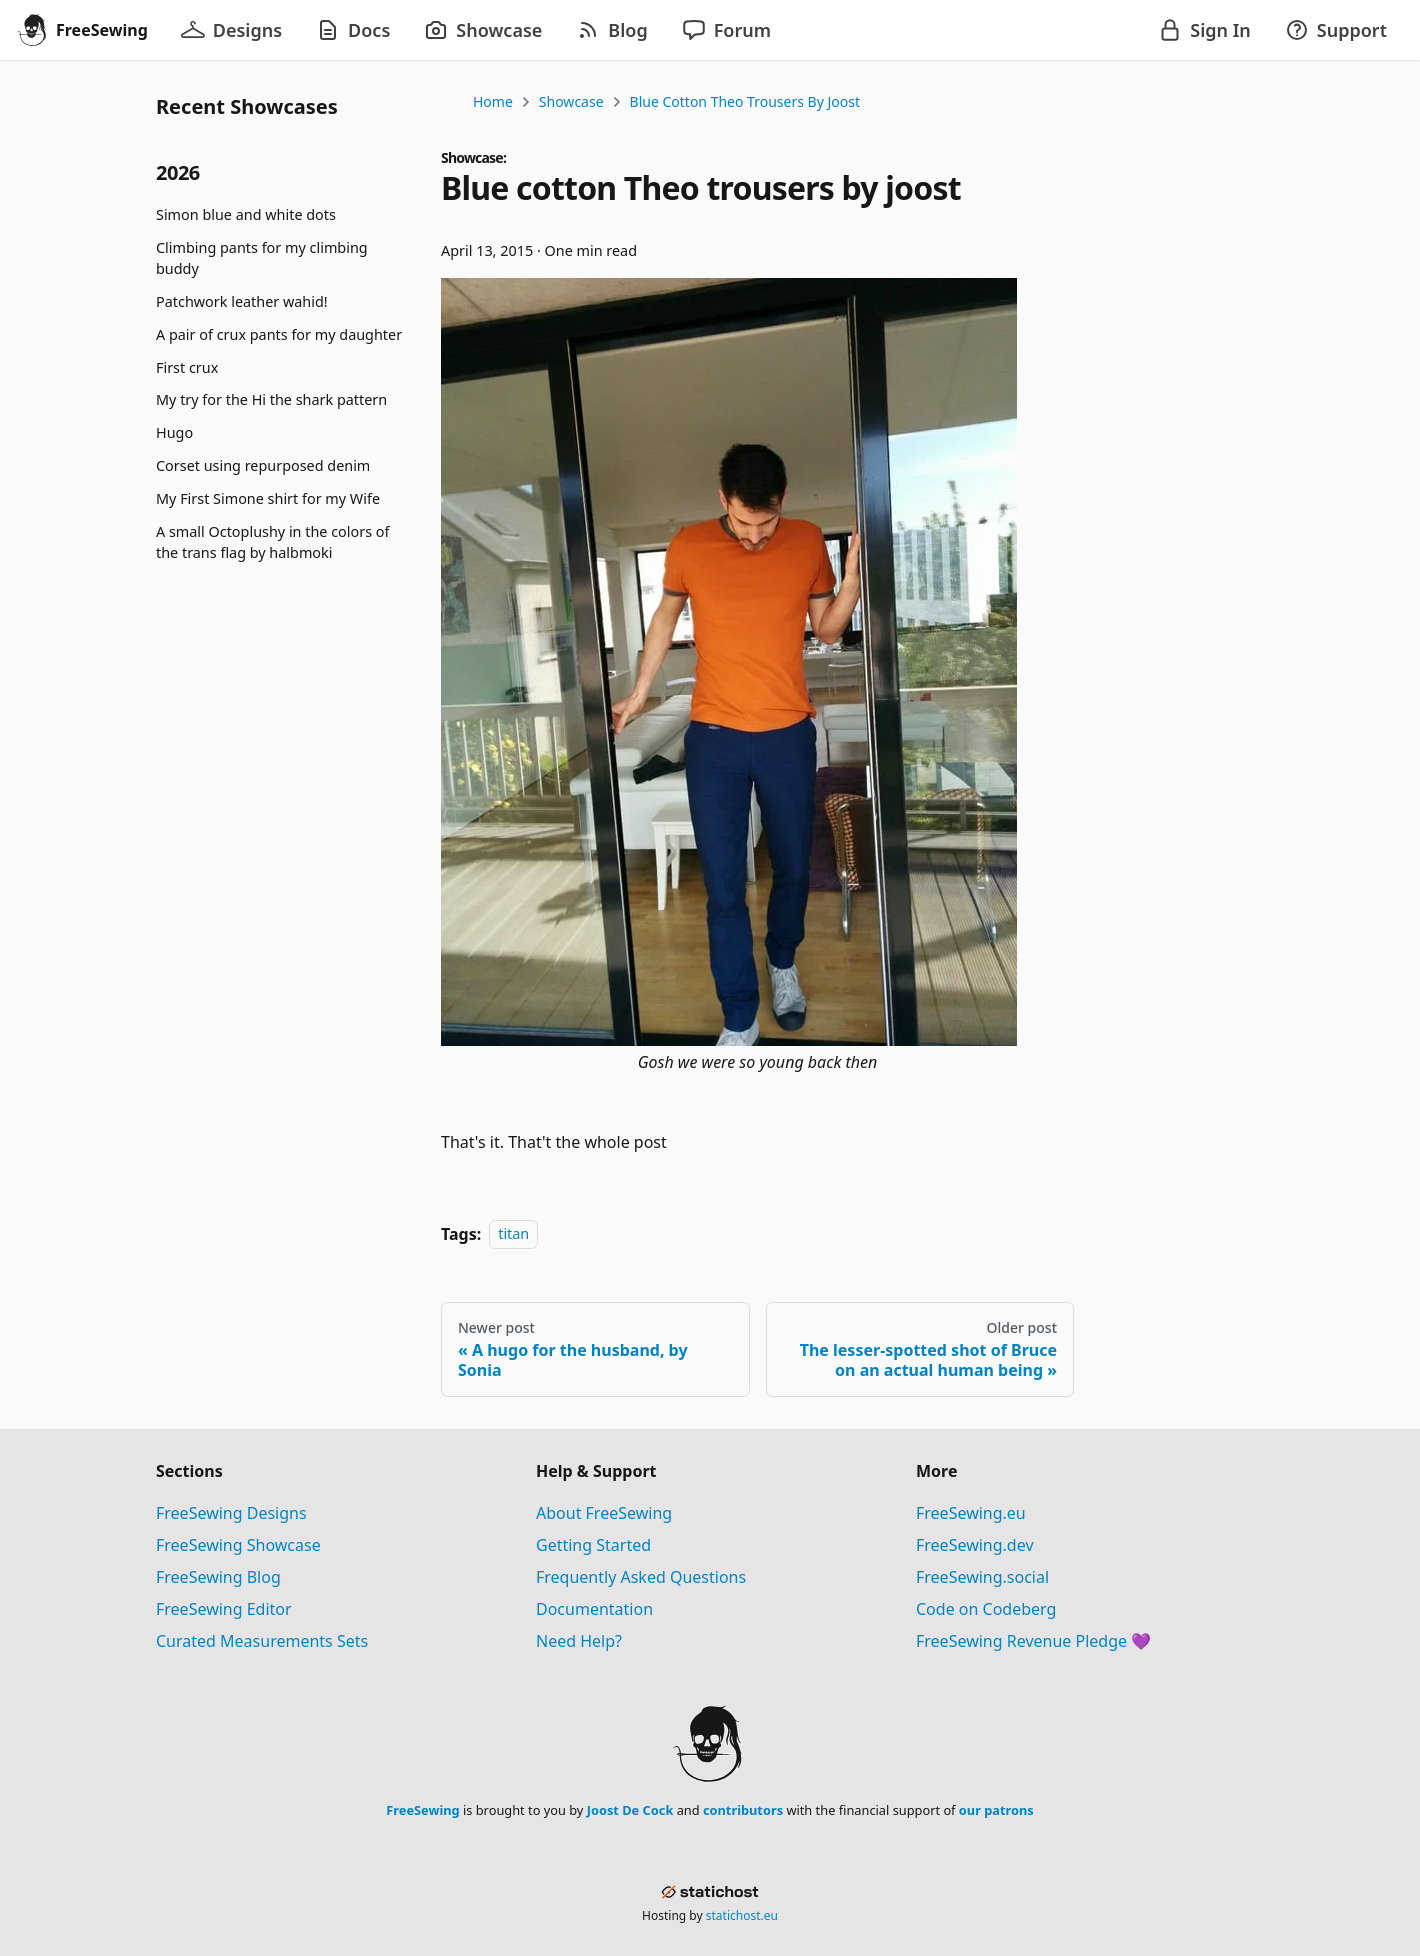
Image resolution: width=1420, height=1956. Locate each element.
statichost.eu (742, 1915)
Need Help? (579, 1641)
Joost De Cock (630, 1810)
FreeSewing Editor (224, 1609)
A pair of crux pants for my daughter (279, 334)
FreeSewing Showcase (238, 1545)
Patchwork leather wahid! (242, 301)
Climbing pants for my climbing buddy (262, 258)
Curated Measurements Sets (262, 1641)
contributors (743, 1810)
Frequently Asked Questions (641, 1577)
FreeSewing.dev (975, 1545)
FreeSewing (422, 1810)
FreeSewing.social (982, 1577)
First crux (187, 367)
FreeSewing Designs (231, 1513)
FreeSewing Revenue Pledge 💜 (1033, 1641)
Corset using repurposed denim (263, 465)
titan (513, 1234)
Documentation (594, 1609)
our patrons (996, 1810)
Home (493, 101)
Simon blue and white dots (246, 214)
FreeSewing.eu (971, 1513)
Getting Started (593, 1545)
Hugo (174, 432)
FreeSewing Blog (218, 1577)
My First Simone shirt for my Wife (268, 498)
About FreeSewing (604, 1513)
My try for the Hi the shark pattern (271, 399)
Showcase (571, 101)
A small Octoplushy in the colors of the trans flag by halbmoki (272, 542)
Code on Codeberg (986, 1609)
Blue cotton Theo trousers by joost (745, 101)
